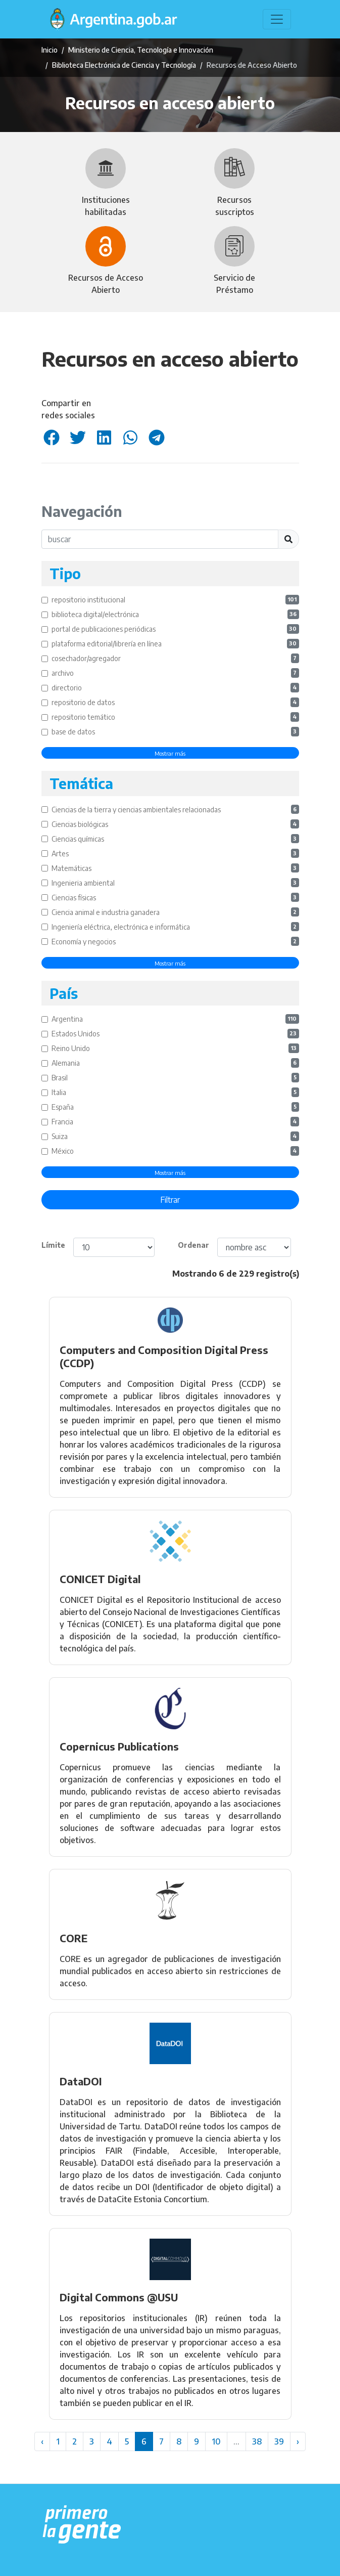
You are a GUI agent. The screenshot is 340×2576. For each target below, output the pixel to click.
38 (257, 2441)
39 (279, 2441)
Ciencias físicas (175, 897)
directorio (175, 687)
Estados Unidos (175, 1033)
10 (216, 2441)
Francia (175, 1121)
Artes (175, 853)
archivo (175, 673)
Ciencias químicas (175, 839)
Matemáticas (175, 868)
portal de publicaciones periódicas (175, 629)
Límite (53, 1245)
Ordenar (193, 1245)
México (175, 1151)
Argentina (175, 1019)
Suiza (175, 1136)
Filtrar (170, 1200)
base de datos (175, 731)
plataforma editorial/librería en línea (175, 643)
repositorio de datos (175, 702)
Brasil (175, 1077)
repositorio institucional (175, 599)
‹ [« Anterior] (42, 2441)
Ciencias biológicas (175, 824)
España (175, 1107)
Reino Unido (175, 1048)
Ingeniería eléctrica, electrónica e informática (175, 927)
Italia (175, 1092)
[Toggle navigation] (277, 19)
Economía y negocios (175, 941)
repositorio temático (175, 717)
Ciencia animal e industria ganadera (175, 912)
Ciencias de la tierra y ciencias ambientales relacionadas (175, 809)
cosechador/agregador (175, 658)
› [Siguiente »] (298, 2441)
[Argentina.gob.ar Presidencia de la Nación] (82, 2525)
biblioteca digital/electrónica (175, 614)
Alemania (175, 1063)
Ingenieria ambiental (175, 883)
